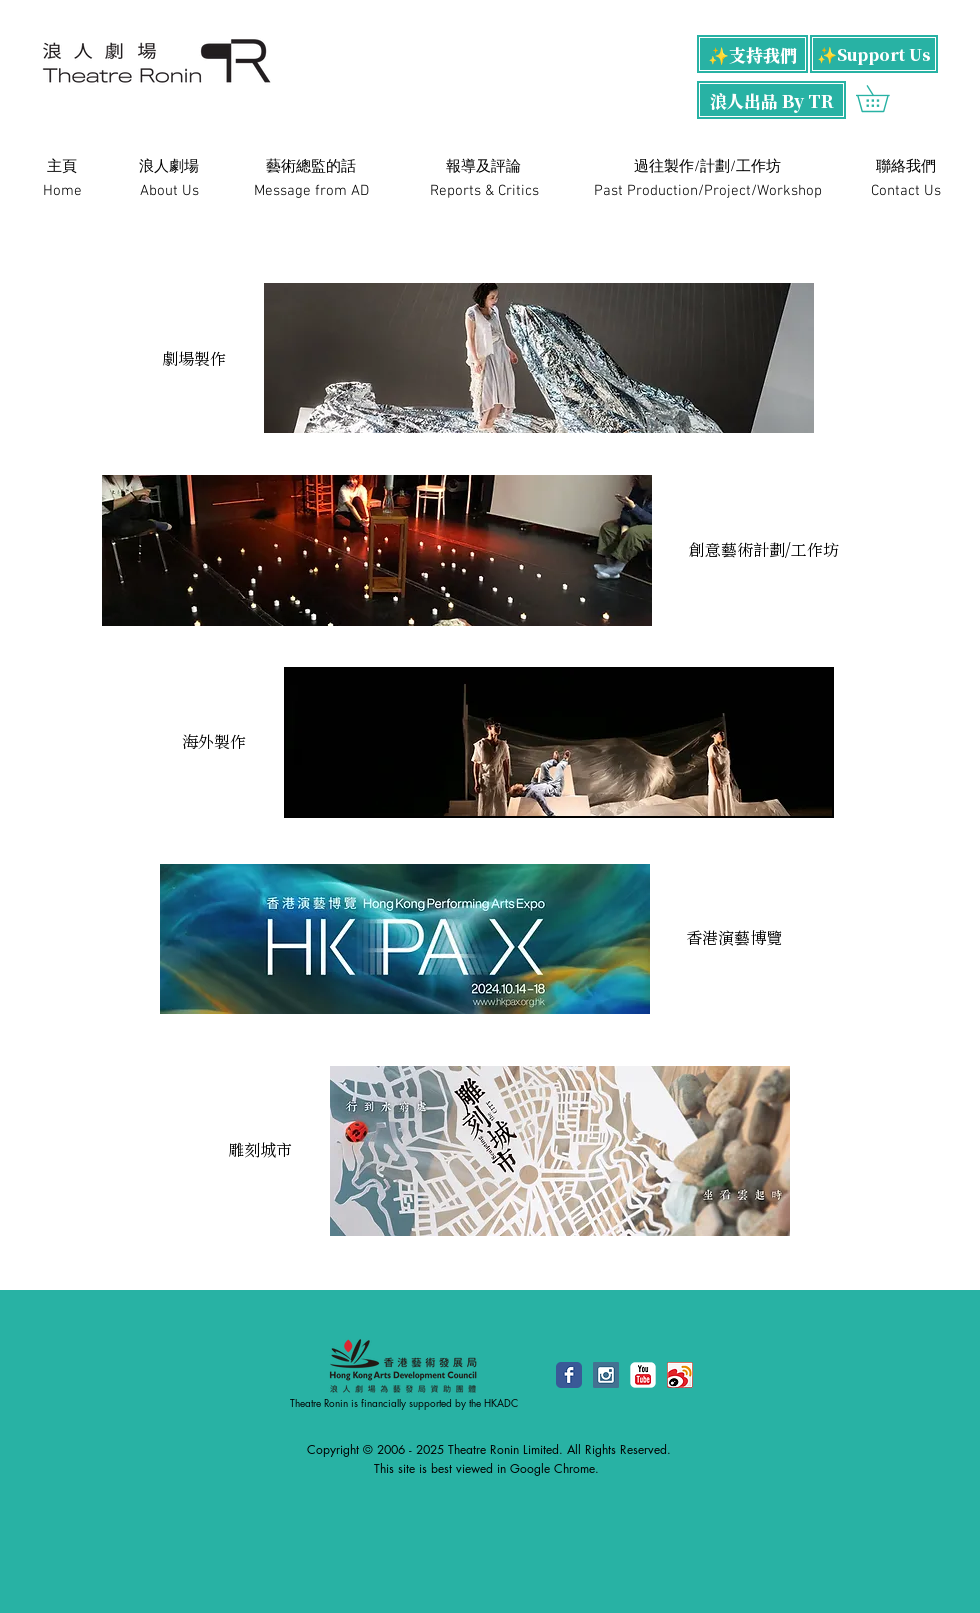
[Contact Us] (906, 191)
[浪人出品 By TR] (771, 100)
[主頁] (62, 167)
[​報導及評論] (483, 167)
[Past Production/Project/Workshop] (708, 191)
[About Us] (169, 191)
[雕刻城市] (260, 1150)
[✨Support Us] (874, 54)
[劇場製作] (194, 359)
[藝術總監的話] (310, 167)
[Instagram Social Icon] (606, 1375)
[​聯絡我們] (905, 167)
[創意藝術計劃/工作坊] (764, 550)
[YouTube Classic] (643, 1375)
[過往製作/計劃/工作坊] (707, 167)
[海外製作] (214, 742)
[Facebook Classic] (569, 1375)
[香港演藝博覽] (733, 938)
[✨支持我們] (752, 54)
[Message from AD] (311, 191)
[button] (885, 98)
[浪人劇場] (169, 167)
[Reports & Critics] (484, 191)
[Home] (62, 191)
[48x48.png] (680, 1375)
